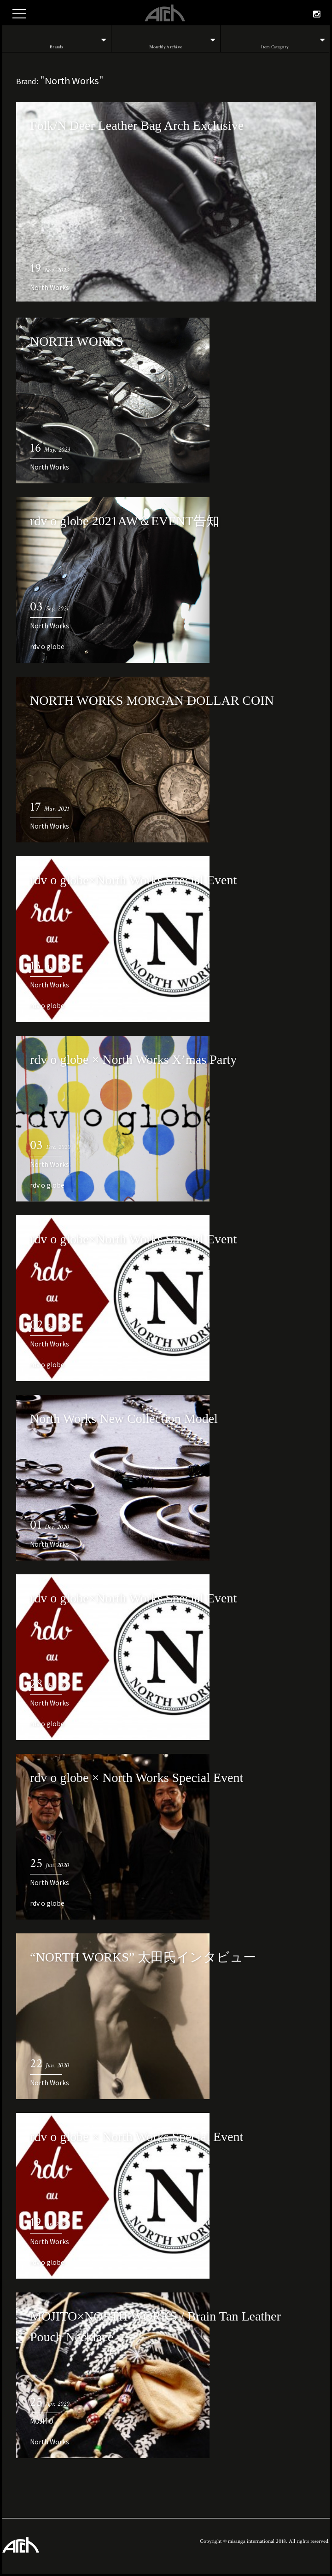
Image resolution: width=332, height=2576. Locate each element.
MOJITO (41, 2420)
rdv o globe (47, 646)
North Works (49, 287)
